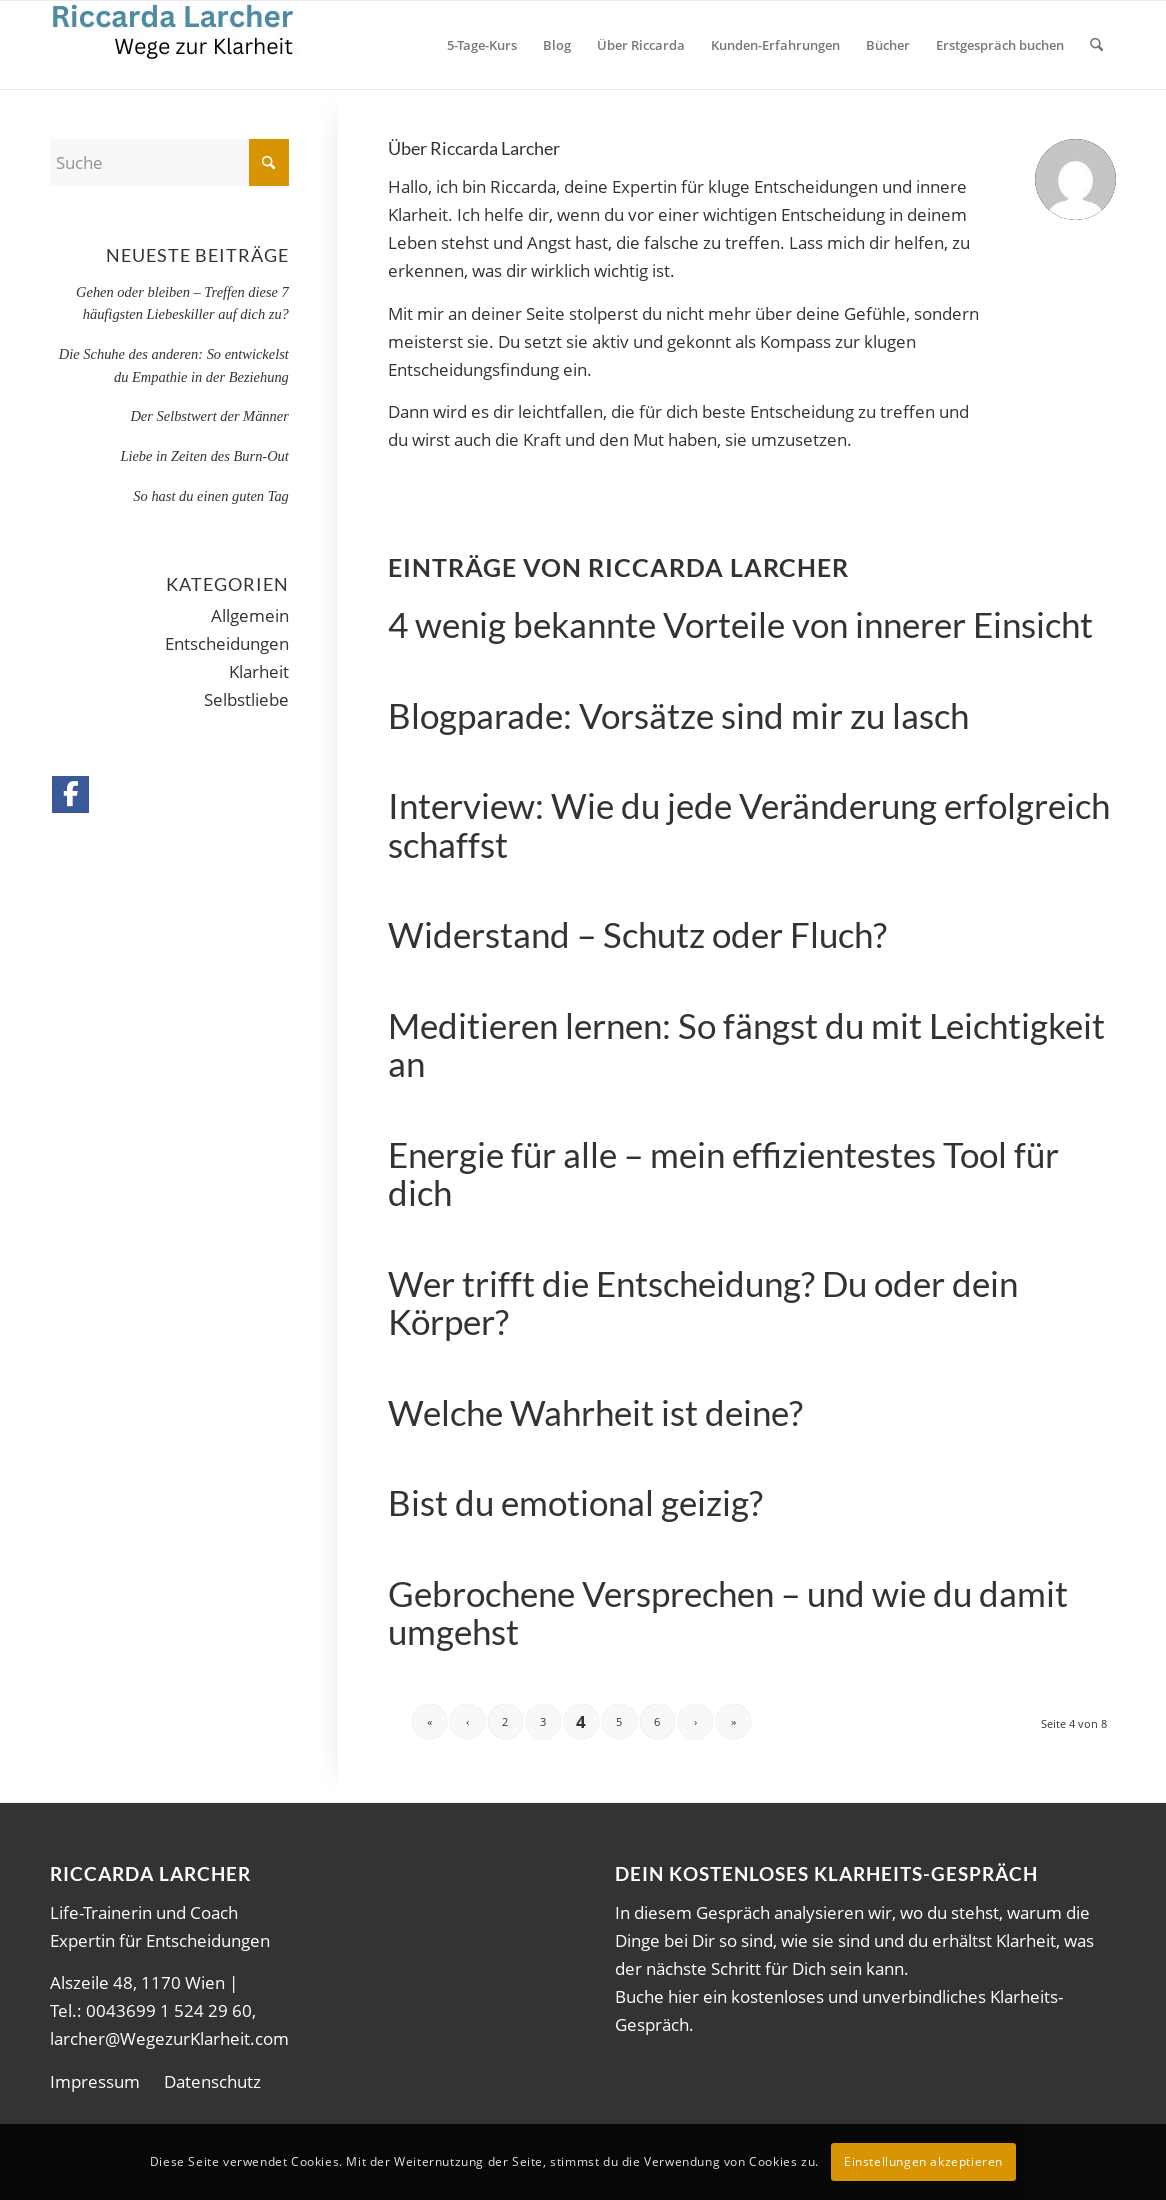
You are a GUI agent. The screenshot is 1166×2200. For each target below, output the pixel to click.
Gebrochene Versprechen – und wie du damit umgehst (728, 1612)
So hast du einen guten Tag (210, 496)
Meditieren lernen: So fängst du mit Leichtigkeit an (746, 1044)
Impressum (95, 2081)
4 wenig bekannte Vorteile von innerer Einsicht (740, 624)
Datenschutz (212, 2081)
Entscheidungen (227, 643)
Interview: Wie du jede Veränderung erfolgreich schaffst (749, 824)
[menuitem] (482, 45)
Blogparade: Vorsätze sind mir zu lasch (678, 715)
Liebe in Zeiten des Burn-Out (204, 456)
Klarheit (259, 671)
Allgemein (250, 615)
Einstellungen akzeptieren (923, 2161)
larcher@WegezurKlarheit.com (169, 2038)
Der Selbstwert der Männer (209, 416)
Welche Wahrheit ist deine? (595, 1412)
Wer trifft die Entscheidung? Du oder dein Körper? (703, 1302)
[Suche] (1096, 45)
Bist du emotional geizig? (575, 1502)
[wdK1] (175, 45)
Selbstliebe (246, 699)
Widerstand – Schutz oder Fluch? (637, 934)
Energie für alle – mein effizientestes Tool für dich (723, 1173)
